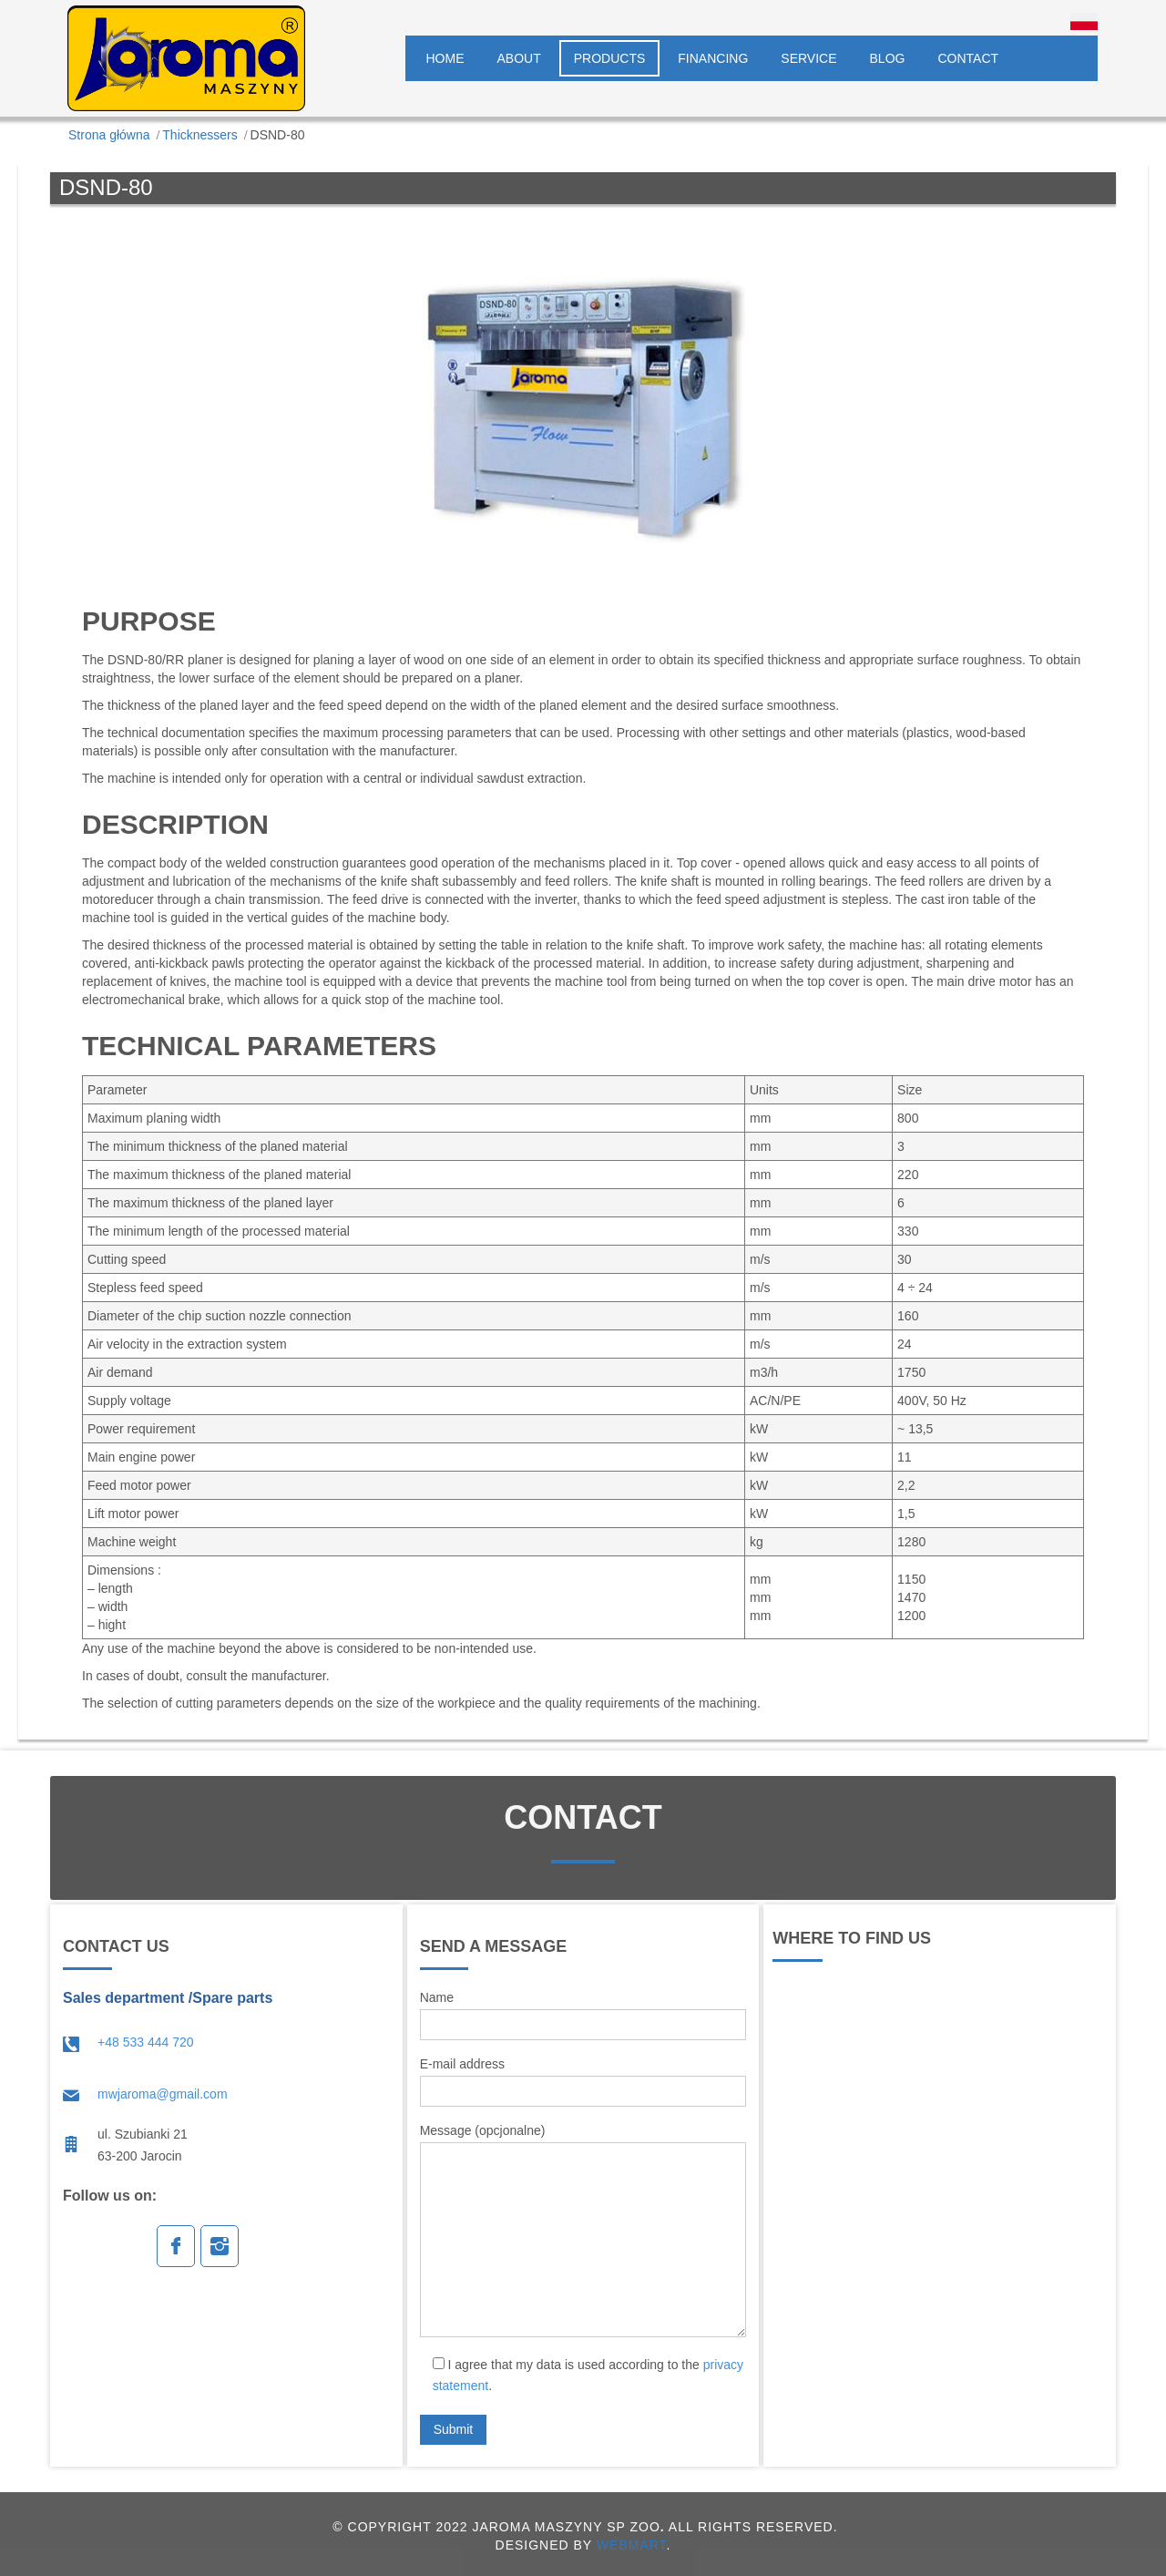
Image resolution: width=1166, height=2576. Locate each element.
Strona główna (109, 135)
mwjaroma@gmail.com (162, 2094)
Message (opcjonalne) (583, 2230)
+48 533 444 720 (145, 2042)
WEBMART (632, 2545)
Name (583, 2015)
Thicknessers (199, 135)
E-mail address (583, 2082)
